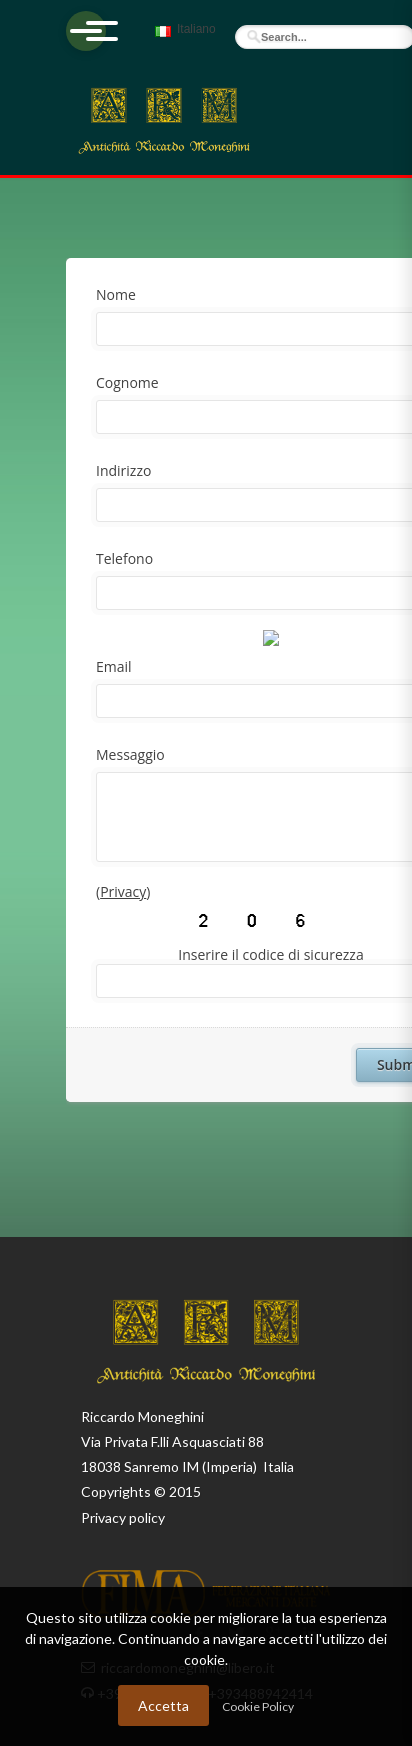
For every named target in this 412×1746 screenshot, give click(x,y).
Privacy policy (123, 1517)
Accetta (163, 1705)
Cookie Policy (258, 1706)
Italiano (182, 38)
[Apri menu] (86, 31)
